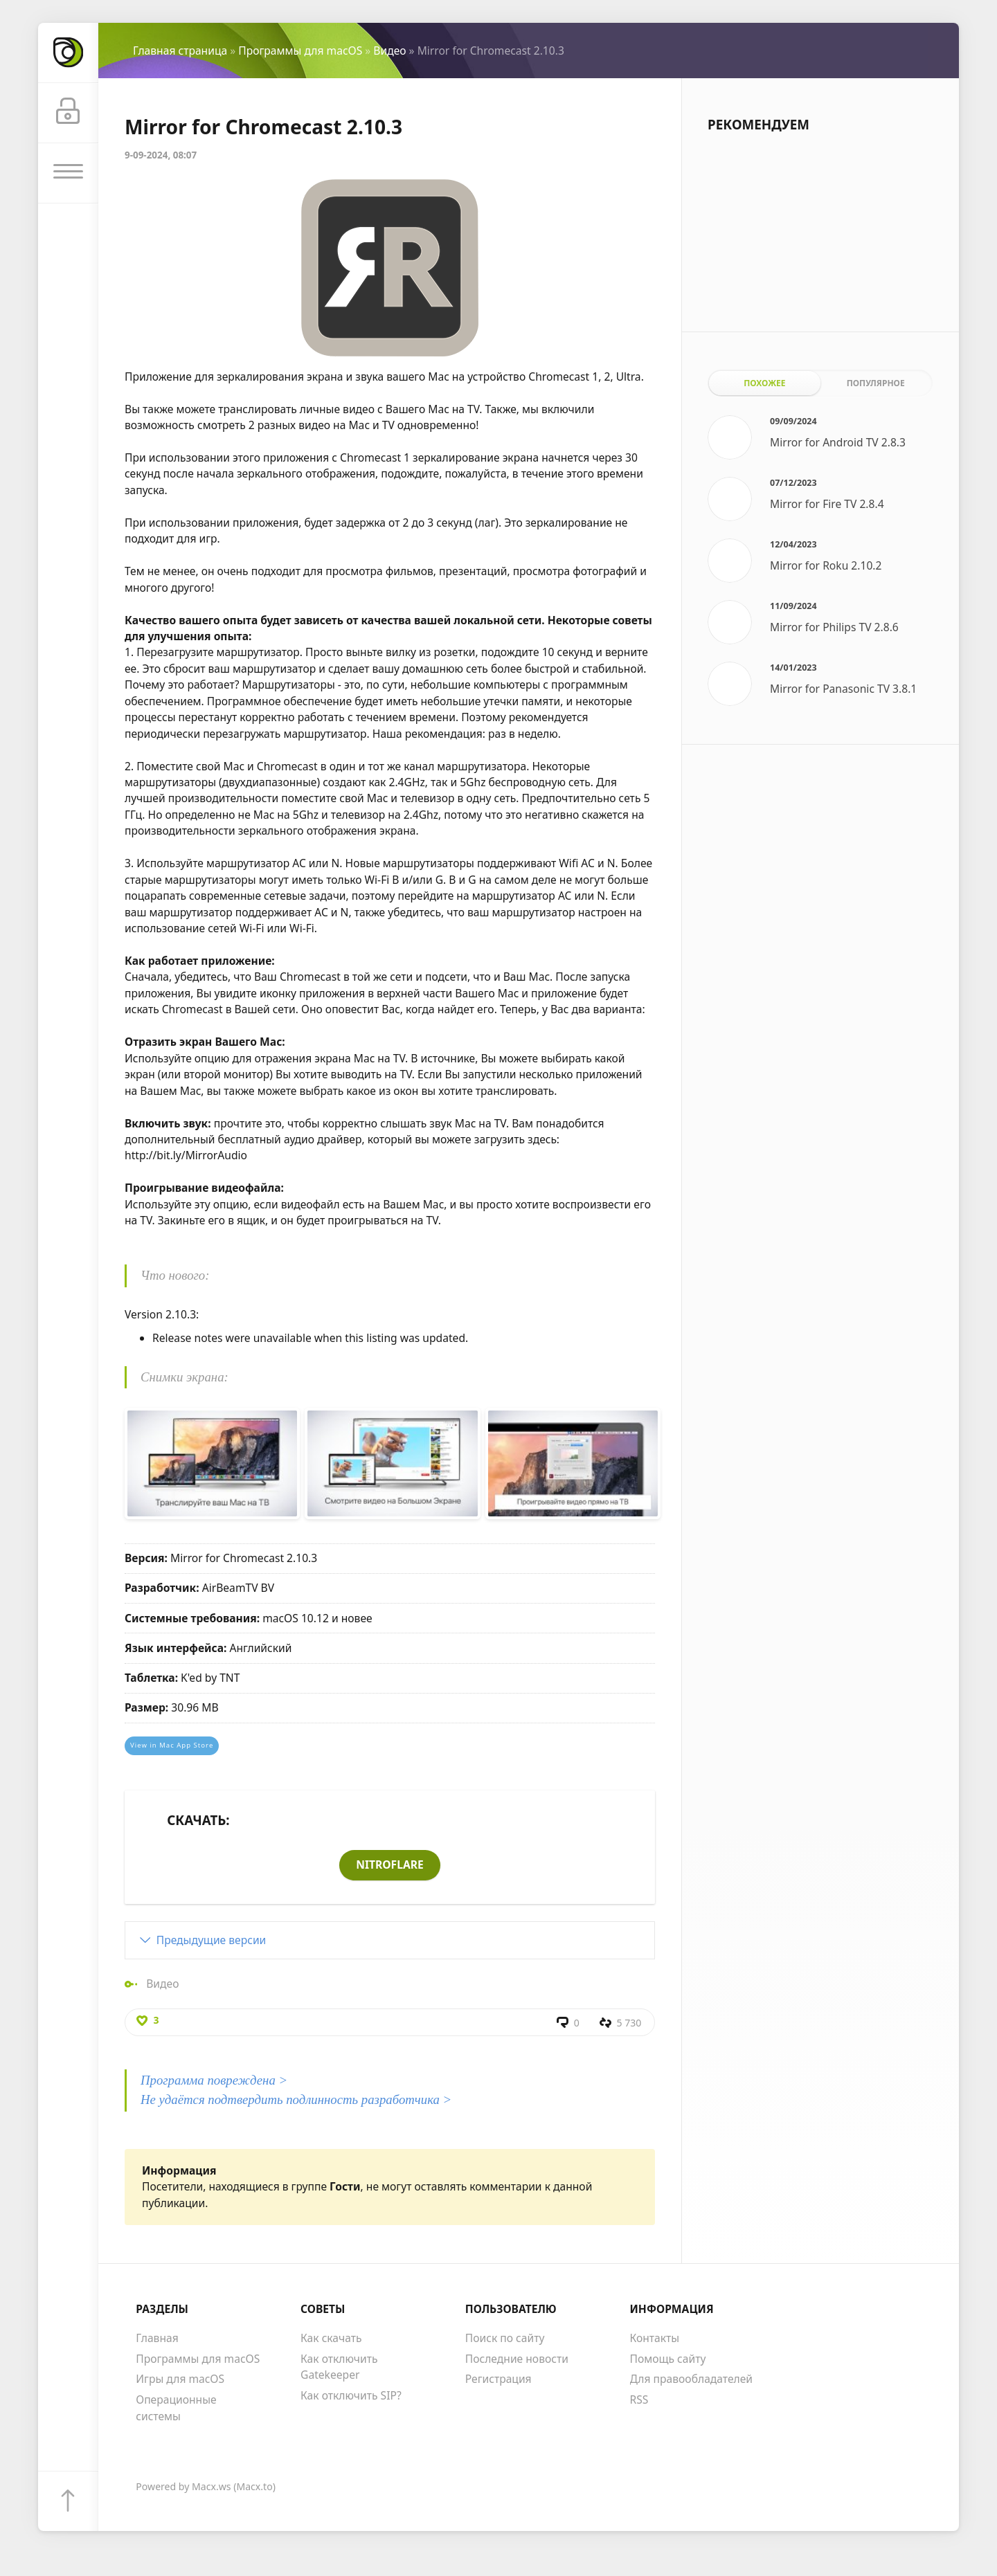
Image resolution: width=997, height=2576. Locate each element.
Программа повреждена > (214, 2080)
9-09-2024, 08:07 (161, 155)
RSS (639, 2399)
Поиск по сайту (505, 2338)
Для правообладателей (691, 2378)
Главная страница (180, 50)
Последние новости (516, 2358)
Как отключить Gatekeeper (339, 2366)
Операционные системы (176, 2407)
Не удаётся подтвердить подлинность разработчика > (296, 2099)
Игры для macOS (180, 2378)
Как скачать (331, 2338)
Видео (389, 50)
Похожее (764, 383)
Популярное (876, 383)
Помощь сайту (668, 2358)
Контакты (655, 2338)
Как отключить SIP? (351, 2395)
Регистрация (498, 2378)
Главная (157, 2338)
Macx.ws (211, 2486)
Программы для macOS (300, 50)
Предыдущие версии (211, 1940)
